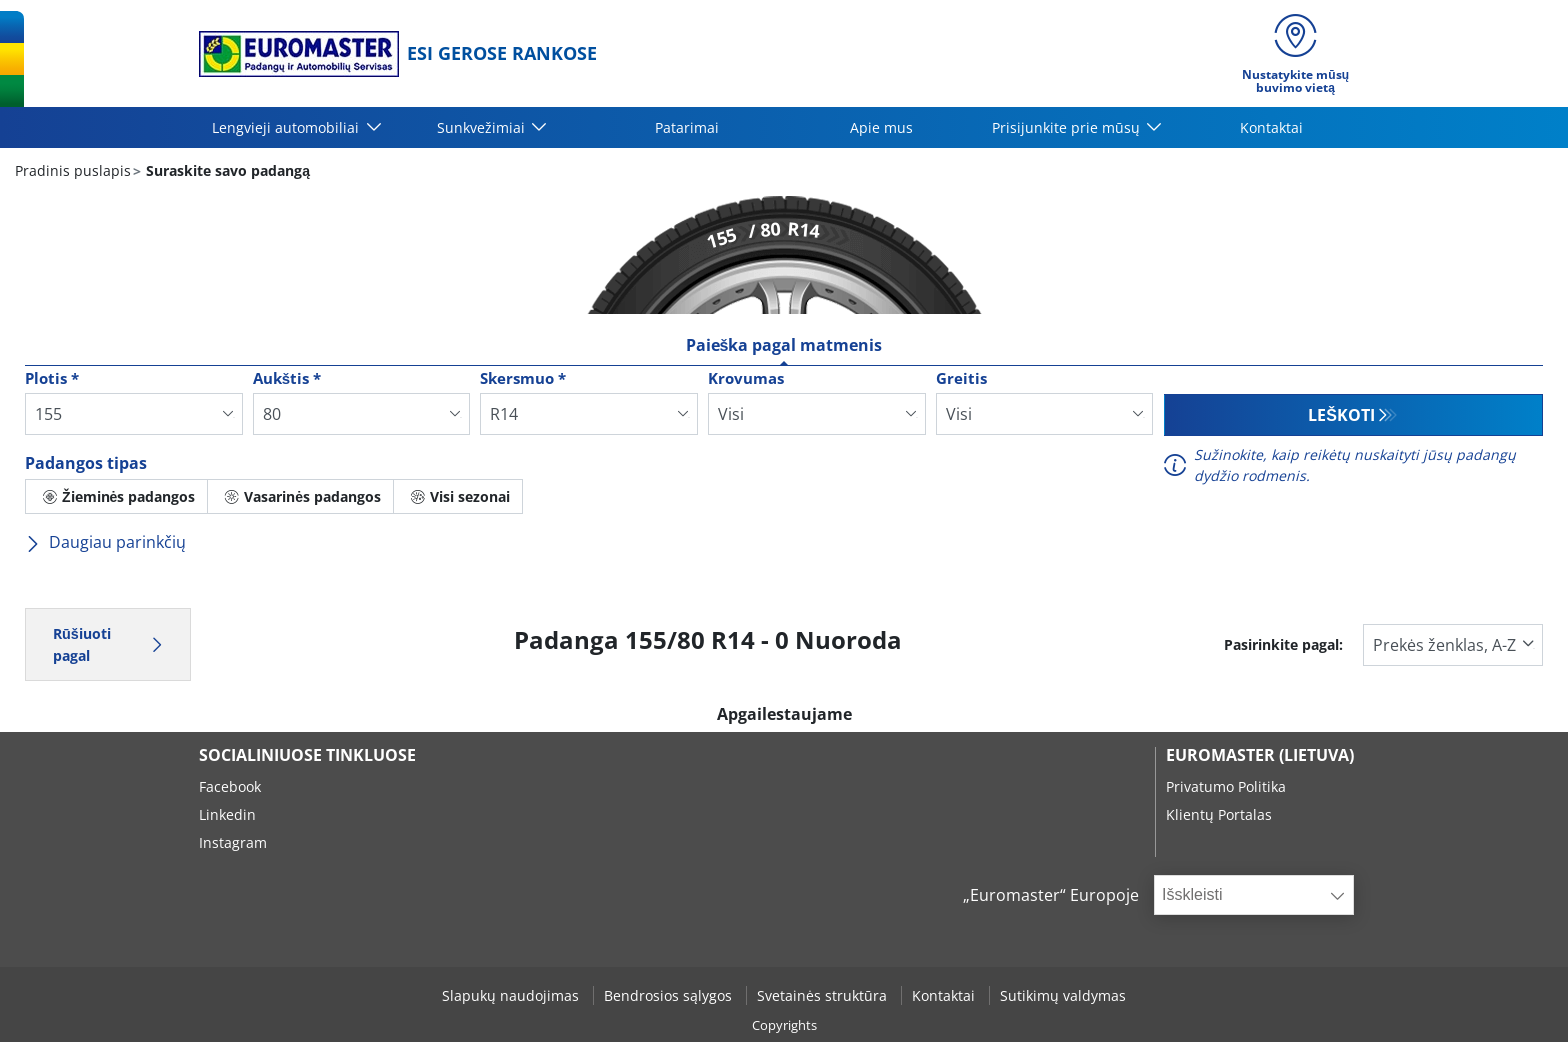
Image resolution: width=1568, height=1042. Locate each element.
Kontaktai (1271, 127)
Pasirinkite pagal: (1283, 644)
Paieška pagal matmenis (784, 345)
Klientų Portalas (1219, 814)
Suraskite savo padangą (226, 170)
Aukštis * (287, 378)
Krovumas (746, 378)
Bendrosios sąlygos (670, 995)
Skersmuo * (523, 378)
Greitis (961, 378)
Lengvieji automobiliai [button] (287, 127)
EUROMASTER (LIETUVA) (1260, 755)
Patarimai (687, 127)
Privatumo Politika (1226, 786)
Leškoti (1341, 415)
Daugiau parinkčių (105, 542)
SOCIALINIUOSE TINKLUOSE (307, 755)
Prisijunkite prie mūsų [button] (1068, 127)
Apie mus (881, 127)
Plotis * (52, 378)
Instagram (233, 842)
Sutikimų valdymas (1063, 995)
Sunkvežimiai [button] (483, 127)
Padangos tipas (86, 463)
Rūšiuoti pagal (108, 644)
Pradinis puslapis (73, 170)
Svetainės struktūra (824, 995)
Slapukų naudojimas (512, 995)
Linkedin (227, 814)
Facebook (230, 786)
